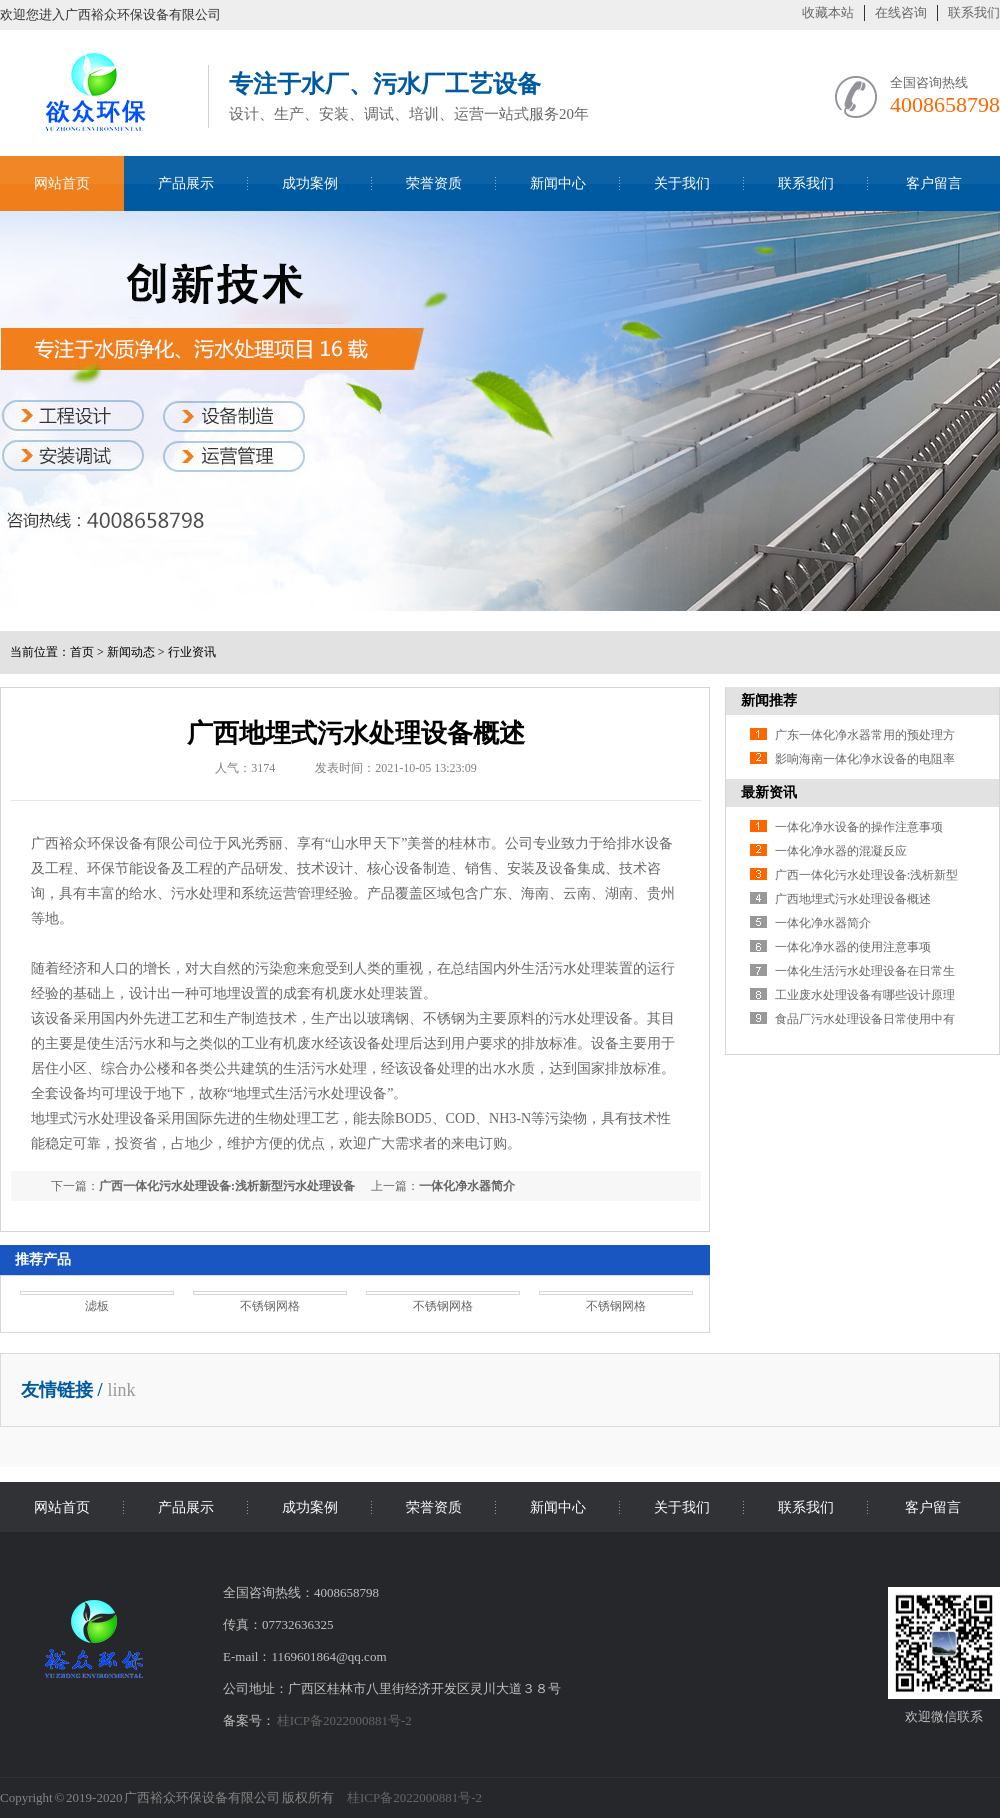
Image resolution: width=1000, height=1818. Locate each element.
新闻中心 (558, 183)
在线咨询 (901, 12)
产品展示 (186, 183)
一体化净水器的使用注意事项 (853, 947)
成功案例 (310, 183)
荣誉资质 (434, 183)
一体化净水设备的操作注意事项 (859, 827)
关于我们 (682, 183)
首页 (82, 652)
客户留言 (934, 183)
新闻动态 (131, 652)
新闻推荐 (769, 700)
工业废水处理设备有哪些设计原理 (865, 995)
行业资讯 (192, 652)
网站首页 (62, 183)
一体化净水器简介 (467, 1186)
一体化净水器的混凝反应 (841, 851)
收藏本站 (828, 12)
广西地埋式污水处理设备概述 (853, 899)
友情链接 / (62, 1390)
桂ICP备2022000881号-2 (344, 1720)
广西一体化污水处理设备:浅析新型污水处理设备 (227, 1186)
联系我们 (974, 12)
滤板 (97, 1306)
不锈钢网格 (270, 1306)
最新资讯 (769, 792)
